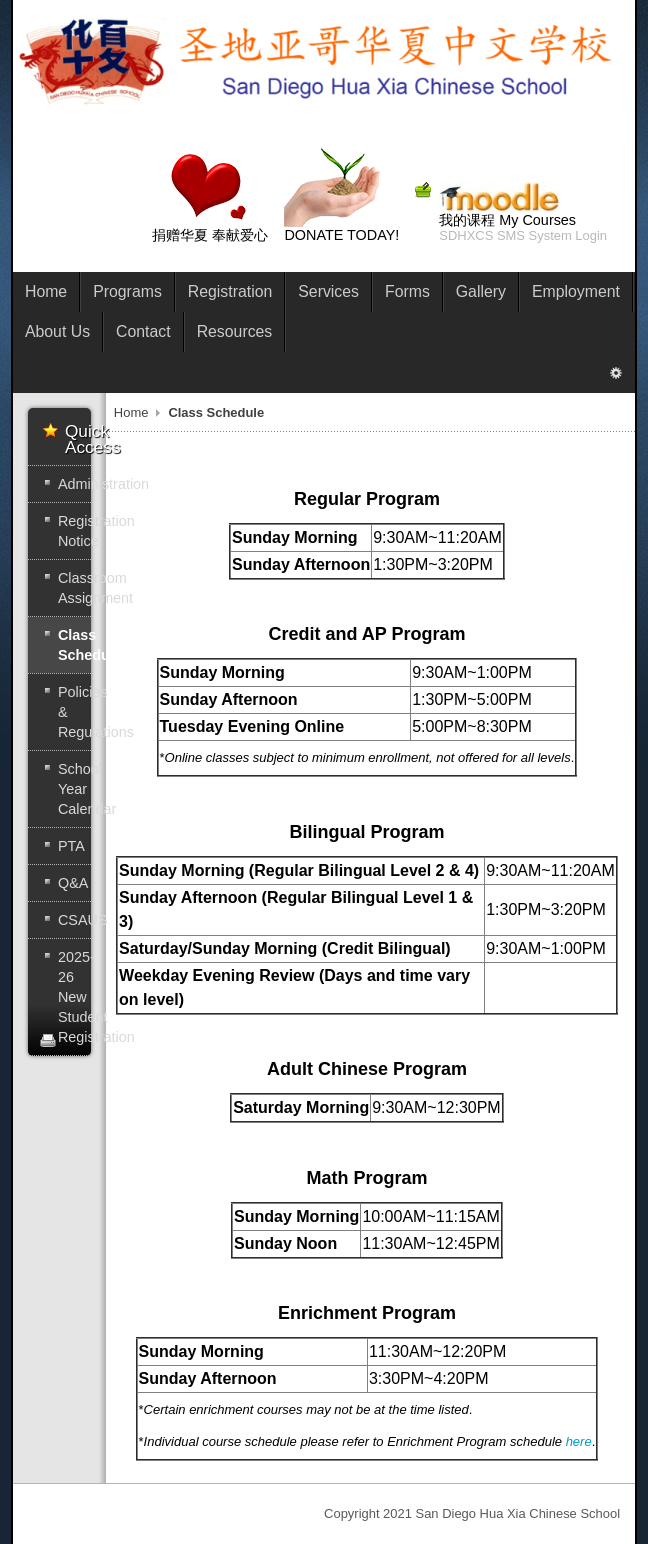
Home (131, 412)
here (579, 1441)
